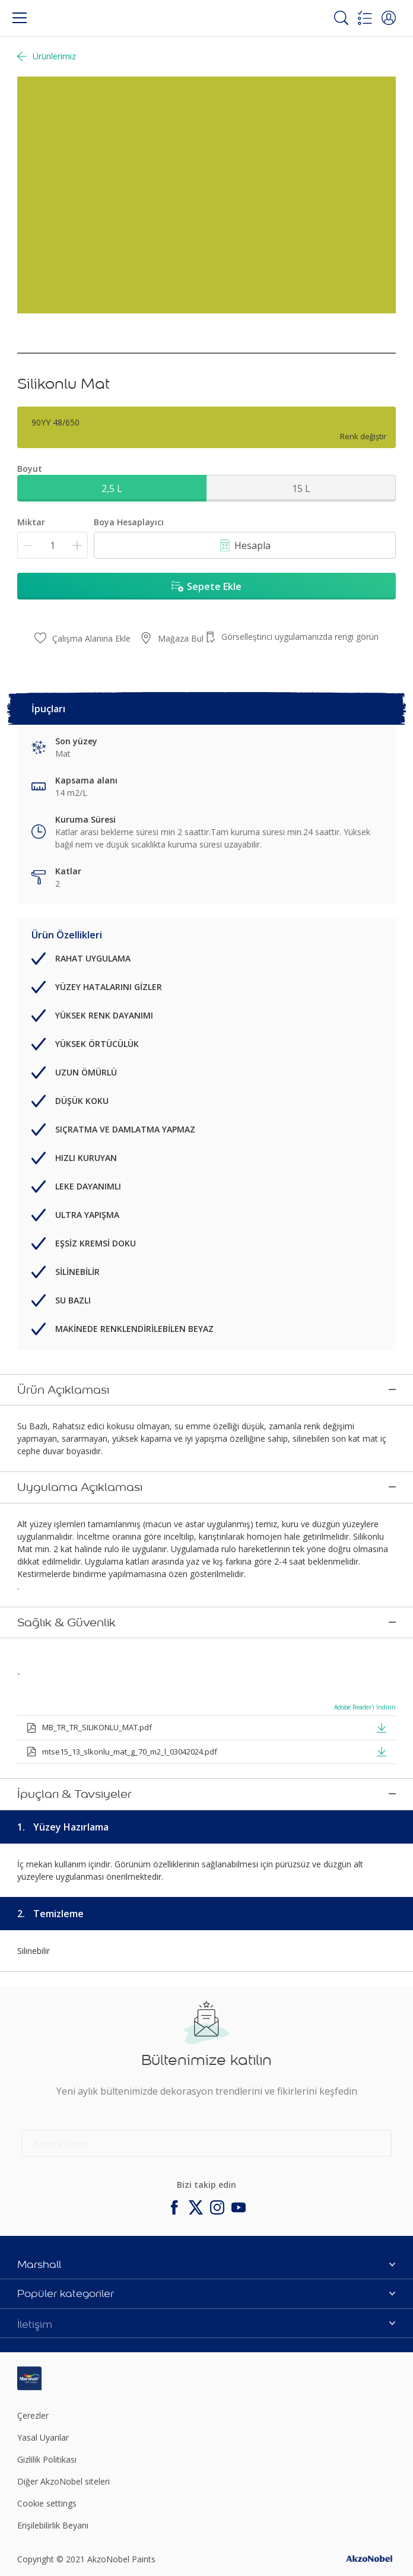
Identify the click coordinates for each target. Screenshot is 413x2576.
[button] (389, 18)
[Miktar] (52, 545)
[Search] (341, 18)
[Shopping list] (365, 18)
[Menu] (19, 18)
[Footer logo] (79, 2300)
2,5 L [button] (111, 488)
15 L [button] (301, 488)
